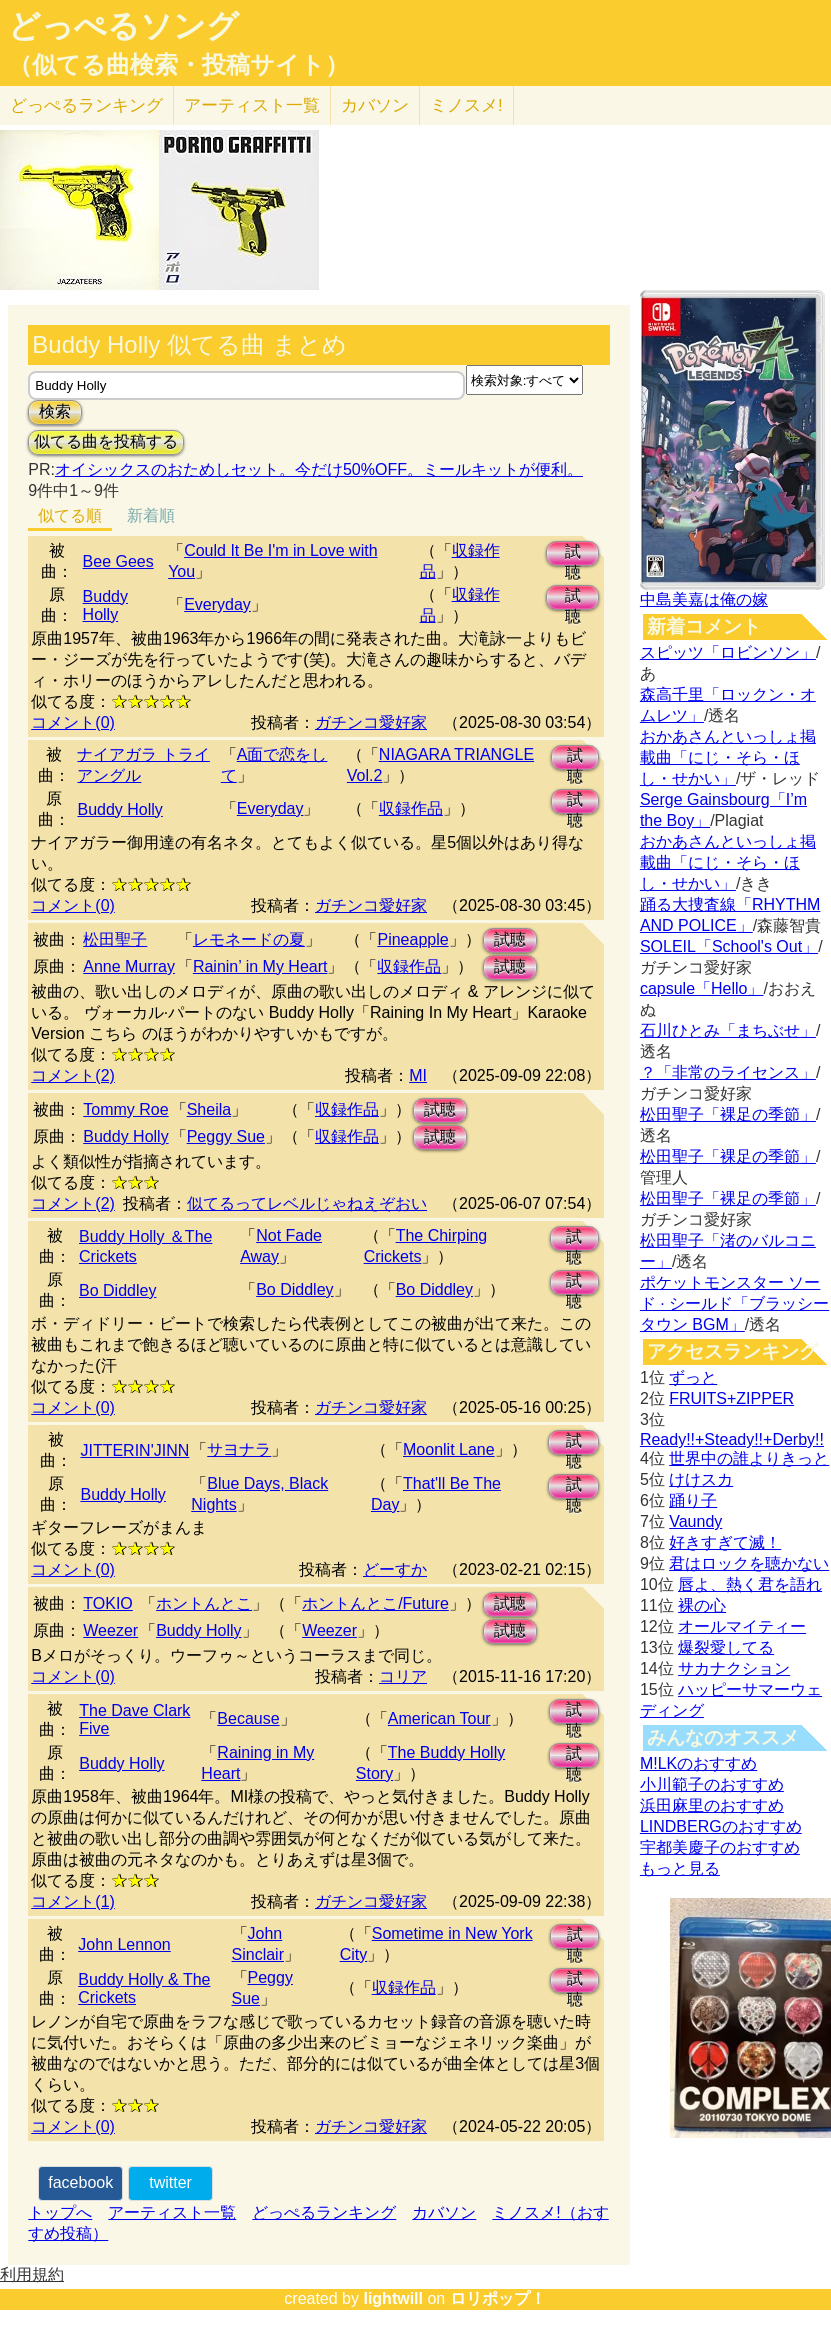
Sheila (209, 1109)
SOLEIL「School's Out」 (729, 946)
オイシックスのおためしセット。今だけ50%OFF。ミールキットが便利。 (319, 469)
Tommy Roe (125, 1109)
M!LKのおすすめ (698, 1763)
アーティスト (252, 105)
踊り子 (693, 1500)
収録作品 (411, 808)
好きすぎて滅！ (725, 1542)
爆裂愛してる (726, 1647)
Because (248, 1718)
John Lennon (124, 1944)
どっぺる (86, 105)
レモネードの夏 (249, 939)
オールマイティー (742, 1626)
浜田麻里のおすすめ (712, 1805)
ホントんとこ (204, 1603)
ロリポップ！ (498, 2298)
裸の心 (702, 1605)
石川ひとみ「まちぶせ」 (728, 1030)
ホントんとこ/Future (375, 1603)
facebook (80, 2182)
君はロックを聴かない (749, 1563)
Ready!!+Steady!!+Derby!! (732, 1439)
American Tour (439, 1718)
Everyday (217, 604)
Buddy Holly (105, 605)
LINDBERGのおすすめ (721, 1826)
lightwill (393, 2298)
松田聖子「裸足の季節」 (728, 1114)
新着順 (151, 515)
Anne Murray (129, 966)
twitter (170, 2182)
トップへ (60, 2212)
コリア (403, 1676)
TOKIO (108, 1603)
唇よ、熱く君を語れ (750, 1584)
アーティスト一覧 (172, 2212)
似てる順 (70, 515)
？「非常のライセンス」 (728, 1072)
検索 (55, 411)
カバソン (375, 105)
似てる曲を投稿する (106, 441)
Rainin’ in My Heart (260, 966)
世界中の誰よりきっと (749, 1458)
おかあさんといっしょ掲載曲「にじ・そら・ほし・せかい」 (728, 757)
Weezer (110, 1630)
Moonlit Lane (449, 1449)
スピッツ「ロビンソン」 (728, 652)
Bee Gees (118, 561)
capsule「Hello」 (702, 988)
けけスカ (701, 1479)
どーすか (395, 1569)
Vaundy (695, 1521)
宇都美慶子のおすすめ (720, 1847)
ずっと (693, 1377)
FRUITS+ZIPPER (731, 1398)
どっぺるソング (123, 26)
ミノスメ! (466, 105)
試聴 (573, 554)
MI (418, 1075)
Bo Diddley (117, 1290)
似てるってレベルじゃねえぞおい (307, 1203)
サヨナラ (239, 1449)
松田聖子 (115, 939)
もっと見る (680, 1868)
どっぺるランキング (324, 2212)
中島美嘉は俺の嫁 (704, 599)
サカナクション (734, 1668)
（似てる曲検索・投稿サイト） (178, 65)
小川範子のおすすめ (712, 1784)
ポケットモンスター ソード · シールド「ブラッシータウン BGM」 (734, 1303)
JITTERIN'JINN (134, 1450)
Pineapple (412, 939)
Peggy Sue (226, 1136)
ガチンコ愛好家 (371, 722)
